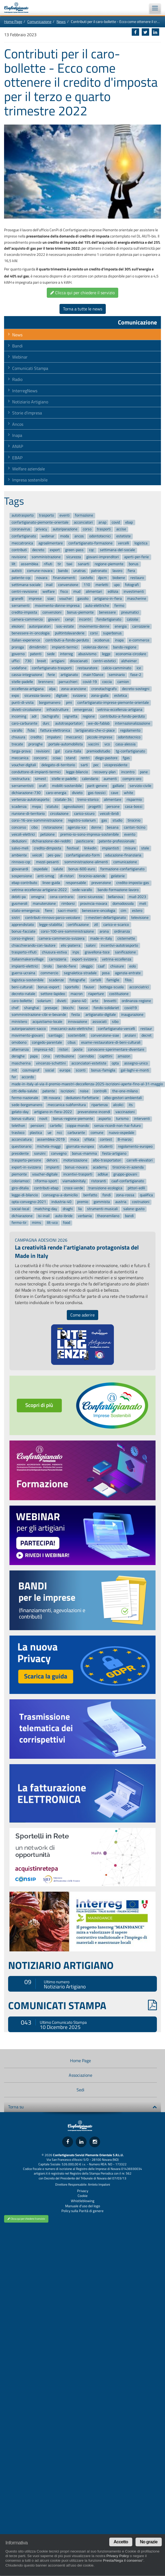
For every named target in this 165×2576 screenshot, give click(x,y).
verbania (85, 1215)
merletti (101, 584)
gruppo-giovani (125, 1174)
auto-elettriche (97, 605)
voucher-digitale (45, 1174)
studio (117, 820)
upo (117, 584)
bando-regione (124, 647)
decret (146, 1035)
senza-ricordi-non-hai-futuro (117, 1125)
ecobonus (102, 640)
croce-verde (73, 1188)
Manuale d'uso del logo (82, 2206)
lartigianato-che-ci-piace (95, 730)
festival (73, 848)
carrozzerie (141, 626)
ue (49, 1132)
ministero (19, 1021)
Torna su (82, 2106)
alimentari (94, 591)
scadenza (19, 806)
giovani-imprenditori (102, 557)
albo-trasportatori (107, 1160)
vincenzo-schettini (51, 1063)
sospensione (22, 876)
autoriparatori (40, 626)
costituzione (118, 994)
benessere (107, 612)
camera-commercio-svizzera (61, 938)
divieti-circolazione (26, 709)
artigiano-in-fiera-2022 (53, 1111)
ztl (96, 924)
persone (113, 806)
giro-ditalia (20, 1188)
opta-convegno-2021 (29, 1202)
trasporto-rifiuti (24, 952)
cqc (91, 550)
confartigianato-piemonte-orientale (40, 522)
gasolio (82, 598)
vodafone (19, 668)
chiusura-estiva (54, 952)
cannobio (87, 1056)
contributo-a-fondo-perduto (122, 716)
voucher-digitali (24, 765)
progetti (94, 806)
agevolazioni (73, 806)
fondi (107, 1195)
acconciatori (83, 522)
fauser (89, 987)
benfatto (90, 1195)
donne (96, 827)
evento (129, 834)
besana (112, 827)
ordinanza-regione (136, 1000)
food (66, 1222)
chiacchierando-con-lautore (33, 945)
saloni (90, 945)
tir (59, 564)
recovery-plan (105, 772)
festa (75, 1014)
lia (80, 1208)
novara (41, 577)
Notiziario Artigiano (30, 401)
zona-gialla (99, 695)
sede (51, 654)
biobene (119, 577)
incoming (19, 716)
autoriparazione (65, 529)
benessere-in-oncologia (31, 633)
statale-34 (63, 799)
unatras (79, 571)
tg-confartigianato (130, 751)
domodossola (123, 903)
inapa (119, 640)
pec (96, 765)
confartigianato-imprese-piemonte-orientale (113, 702)
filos (128, 980)
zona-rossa (125, 1195)
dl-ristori (67, 876)
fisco (64, 591)
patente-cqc (21, 577)
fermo (119, 605)
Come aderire (82, 1315)
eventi (65, 515)
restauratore (87, 668)
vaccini (93, 744)
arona (104, 931)
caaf (101, 966)
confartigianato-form (83, 855)
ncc (59, 1132)
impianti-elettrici (25, 966)
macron (77, 994)
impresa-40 (43, 1049)
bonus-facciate (23, 931)
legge (106, 654)
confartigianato (24, 536)
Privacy (82, 2190)
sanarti (83, 564)
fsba (31, 730)
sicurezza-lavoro (37, 695)
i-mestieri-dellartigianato (106, 917)
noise (84, 1091)
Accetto (121, 2542)
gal (57, 751)
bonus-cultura (23, 1118)
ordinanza (122, 931)
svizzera (79, 695)
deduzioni (19, 841)
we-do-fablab (99, 723)
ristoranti (98, 1181)
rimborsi (68, 903)
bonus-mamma (84, 1153)
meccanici (74, 737)
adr (34, 716)
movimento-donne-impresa (57, 605)
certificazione (78, 924)
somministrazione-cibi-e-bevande (39, 1014)
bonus (133, 564)
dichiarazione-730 (26, 792)
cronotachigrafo (104, 688)
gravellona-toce (97, 952)
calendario (90, 779)
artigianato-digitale (100, 1014)
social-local (20, 1208)
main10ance (93, 675)
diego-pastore (106, 758)
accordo (28, 1077)
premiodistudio (98, 751)
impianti (52, 1167)
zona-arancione (73, 688)
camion (123, 681)
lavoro (117, 571)
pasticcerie (84, 841)
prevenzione (101, 883)
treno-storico (87, 799)
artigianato (69, 675)
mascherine (136, 598)
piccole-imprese (99, 737)
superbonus (112, 633)
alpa (52, 688)
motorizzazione (75, 1160)
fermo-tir (19, 1222)
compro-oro (132, 779)
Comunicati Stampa (30, 368)
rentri (85, 758)
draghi (68, 1208)
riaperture (96, 994)
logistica (140, 543)
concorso (19, 827)
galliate (118, 785)
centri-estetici (104, 661)
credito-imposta (24, 612)
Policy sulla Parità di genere (82, 2210)
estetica (120, 695)
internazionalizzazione (132, 723)
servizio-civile (140, 785)
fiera (131, 571)
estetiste (123, 536)
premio (82, 1202)
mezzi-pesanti (47, 862)
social (49, 1070)
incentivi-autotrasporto (119, 945)
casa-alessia (126, 744)
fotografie (77, 980)
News (61, 21)
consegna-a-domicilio (60, 1195)
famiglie (113, 980)
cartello (55, 1125)
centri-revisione (24, 591)
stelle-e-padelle (64, 779)
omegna (37, 896)
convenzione (68, 584)
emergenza (83, 709)
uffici (15, 661)
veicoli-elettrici (23, 834)
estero (137, 910)
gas (104, 820)
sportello (72, 987)
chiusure (117, 966)
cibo (34, 827)
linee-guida (51, 883)
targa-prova (21, 751)
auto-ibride (63, 1215)
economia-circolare (131, 654)
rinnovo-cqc (21, 862)
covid (116, 522)
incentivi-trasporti (77, 1174)
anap (102, 522)
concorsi (40, 758)
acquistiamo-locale (47, 1021)
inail (49, 584)
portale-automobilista (65, 744)
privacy (41, 529)
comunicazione (125, 862)
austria (120, 1202)
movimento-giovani (27, 1035)
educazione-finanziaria (123, 855)
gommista (102, 1202)
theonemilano (108, 1215)
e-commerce (139, 640)
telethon (18, 1125)
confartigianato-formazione (90, 543)
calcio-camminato (117, 668)
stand (70, 758)
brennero (45, 681)
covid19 (130, 1007)
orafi (42, 785)
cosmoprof (30, 1070)
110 (87, 584)
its (131, 1104)
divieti (61, 1000)
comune (97, 1132)
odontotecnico (129, 737)
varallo (17, 730)
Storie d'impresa (27, 413)
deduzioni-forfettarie (82, 1098)
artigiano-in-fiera (108, 598)
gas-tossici (96, 792)
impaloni (54, 737)
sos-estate (65, 626)
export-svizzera (84, 959)
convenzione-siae (105, 1035)
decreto (38, 550)
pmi (69, 702)
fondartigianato (109, 619)
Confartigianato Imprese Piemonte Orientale (19, 7)
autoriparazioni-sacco (29, 1028)
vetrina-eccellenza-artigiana (119, 709)
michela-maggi (49, 1146)
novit (43, 1118)
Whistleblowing (82, 2200)
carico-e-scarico (116, 924)
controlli (100, 1091)
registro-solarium (82, 820)
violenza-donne (95, 647)
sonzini (39, 1153)
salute (58, 869)
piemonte (19, 1174)
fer (14, 1077)
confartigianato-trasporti (52, 668)
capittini (106, 1056)
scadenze (56, 980)
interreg (66, 654)
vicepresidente (115, 765)
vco (107, 744)
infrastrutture (57, 709)
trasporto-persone (26, 1160)
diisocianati (79, 661)
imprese (35, 598)
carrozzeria (57, 959)
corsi (94, 633)
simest (40, 779)
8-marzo (124, 1139)
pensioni (37, 1125)
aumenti (110, 779)
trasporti (104, 529)
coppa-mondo (78, 1125)
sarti (84, 765)
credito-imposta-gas (132, 883)
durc (46, 723)
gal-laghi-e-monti (135, 1070)
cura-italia (73, 751)
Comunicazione (39, 21)
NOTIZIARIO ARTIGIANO (61, 1965)
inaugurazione (132, 1014)
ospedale (41, 869)
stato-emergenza (25, 910)
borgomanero (49, 702)
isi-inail (44, 1215)
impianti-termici (65, 647)
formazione (84, 515)
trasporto (46, 515)
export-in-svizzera (26, 1167)
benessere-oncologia (98, 910)
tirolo (48, 966)
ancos (79, 536)
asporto (104, 1118)
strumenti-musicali (102, 1208)
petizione (47, 834)
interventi (142, 1118)
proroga (18, 647)
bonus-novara (76, 1167)
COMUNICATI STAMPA (82, 2005)
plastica (36, 1132)
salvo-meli (20, 848)
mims (36, 1222)
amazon (124, 1056)
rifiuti (48, 564)
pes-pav (54, 855)
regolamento (130, 730)
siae (50, 598)
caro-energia (56, 792)
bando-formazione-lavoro (118, 889)
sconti (80, 1070)
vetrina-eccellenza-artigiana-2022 (39, 889)
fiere (48, 910)
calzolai (132, 619)
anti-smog (45, 876)
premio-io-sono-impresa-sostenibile (89, 834)
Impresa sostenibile (30, 480)
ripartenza (99, 1104)
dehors (52, 1160)
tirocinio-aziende (92, 876)
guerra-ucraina (23, 973)
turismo (122, 1118)
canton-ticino (134, 827)
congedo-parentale (47, 1042)
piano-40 (79, 1000)
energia (121, 626)
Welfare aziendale (28, 468)
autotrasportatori (68, 723)
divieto (77, 792)
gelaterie (118, 876)
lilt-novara (52, 1098)
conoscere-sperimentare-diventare (116, 1049)
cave (114, 792)
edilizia (113, 591)
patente (48, 1091)
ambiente (19, 855)
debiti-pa (19, 896)
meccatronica (22, 543)
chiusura (18, 737)
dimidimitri (37, 647)
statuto (52, 806)
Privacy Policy (117, 2556)
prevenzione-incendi (94, 1111)
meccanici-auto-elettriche (71, 1028)
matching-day (46, 1208)
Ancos (17, 424)
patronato (99, 571)
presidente (20, 1153)
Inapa (17, 435)
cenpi (69, 619)
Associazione (80, 2075)
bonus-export (48, 987)
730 (28, 661)
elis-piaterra (70, 945)
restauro (137, 577)
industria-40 (61, 1202)
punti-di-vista (23, 702)
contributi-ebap (46, 1188)
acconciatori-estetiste (88, 1063)
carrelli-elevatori (140, 1160)
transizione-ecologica (105, 1188)
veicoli (37, 855)
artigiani (57, 661)
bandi (129, 1215)
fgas (126, 758)
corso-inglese (22, 938)
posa (106, 973)
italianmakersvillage (28, 959)
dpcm (102, 577)
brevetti (110, 1000)
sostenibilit (76, 1035)
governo (18, 654)
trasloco (18, 1132)
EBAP (17, 457)
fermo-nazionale (25, 1098)
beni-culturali (22, 987)
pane (144, 772)
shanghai (31, 1007)
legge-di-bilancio (25, 1195)
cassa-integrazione (27, 675)
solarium (44, 1000)
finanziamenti (64, 577)
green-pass (74, 550)
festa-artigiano (114, 1153)
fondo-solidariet (106, 1007)
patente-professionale (116, 841)
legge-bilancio (77, 772)
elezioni (18, 626)
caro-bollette (22, 1000)
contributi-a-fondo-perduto (67, 640)
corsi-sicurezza (91, 896)
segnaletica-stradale (80, 973)
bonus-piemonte (80, 612)
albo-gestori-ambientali (123, 1098)
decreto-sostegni (135, 688)
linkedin (90, 848)
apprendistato (23, 924)
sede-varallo (82, 889)
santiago (55, 1035)
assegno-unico (136, 1063)
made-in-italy (101, 938)
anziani (130, 1035)
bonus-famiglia (103, 1070)
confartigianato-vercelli (116, 1028)
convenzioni (51, 612)
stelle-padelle (22, 681)
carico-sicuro (84, 813)
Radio (17, 379)
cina (46, 1056)
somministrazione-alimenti (86, 862)
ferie (51, 675)
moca (74, 1139)
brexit (41, 661)
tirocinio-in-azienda (128, 1167)
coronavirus (21, 529)
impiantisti (110, 848)
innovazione (77, 1021)
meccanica (20, 758)
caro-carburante (24, 723)
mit (14, 1070)
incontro (127, 772)
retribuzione (64, 1056)
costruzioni (140, 1202)
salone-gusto (133, 1208)
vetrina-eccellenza (116, 959)
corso (87, 529)
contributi (19, 550)
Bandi (17, 346)
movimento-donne (94, 626)
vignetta (70, 716)
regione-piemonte (109, 564)
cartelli (96, 980)
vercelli (123, 543)
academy (100, 1167)
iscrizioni (67, 1091)
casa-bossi (133, 806)
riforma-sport (46, 1181)
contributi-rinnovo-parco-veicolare (52, 917)
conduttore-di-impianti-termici (36, 772)
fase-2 (135, 675)
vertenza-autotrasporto (30, 799)
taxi (69, 564)
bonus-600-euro (81, 869)
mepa (36, 806)
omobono (19, 1042)
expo (15, 695)
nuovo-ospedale (121, 1132)
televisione (139, 917)
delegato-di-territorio (58, 765)
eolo (132, 966)
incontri (85, 619)
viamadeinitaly (74, 1181)
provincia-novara (93, 903)
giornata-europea (80, 1146)
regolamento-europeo (135, 1146)
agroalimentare (50, 543)
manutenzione (44, 903)
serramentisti (23, 785)
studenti (106, 1146)
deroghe (18, 1056)
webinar (47, 536)
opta (115, 1063)
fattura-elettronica (55, 730)
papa (34, 1056)
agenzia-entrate (128, 973)
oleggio (87, 966)
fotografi (132, 584)
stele (145, 848)
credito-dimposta (47, 848)
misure (130, 848)
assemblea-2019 (51, 1139)
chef (15, 1007)
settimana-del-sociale (117, 550)
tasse (83, 1007)
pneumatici (130, 612)
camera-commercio (27, 619)
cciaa (57, 758)
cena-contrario (61, 896)
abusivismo (87, 654)
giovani (54, 619)
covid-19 (90, 681)
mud (76, 591)
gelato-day (20, 1111)
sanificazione (125, 952)
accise (121, 529)
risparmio (134, 799)
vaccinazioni (125, 1111)
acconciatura (22, 1139)
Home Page (13, 21)
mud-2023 (137, 896)
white (128, 792)
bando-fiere (66, 966)
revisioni (43, 751)
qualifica (146, 1195)
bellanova (115, 896)
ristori (63, 1049)
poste (78, 1049)
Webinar (20, 357)
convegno (59, 1153)
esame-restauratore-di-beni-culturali (110, 1042)
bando (63, 571)
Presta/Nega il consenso (122, 2560)
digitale (61, 695)
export (55, 550)
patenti (35, 654)
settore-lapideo (53, 994)
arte (95, 1000)
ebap (129, 522)
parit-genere (97, 785)
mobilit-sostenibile (67, 785)
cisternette (126, 938)
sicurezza (73, 557)
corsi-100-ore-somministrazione (67, 931)
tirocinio (134, 820)
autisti (17, 571)
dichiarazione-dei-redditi (51, 841)
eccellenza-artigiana (28, 688)
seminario (117, 675)
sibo (115, 1021)
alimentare (112, 799)
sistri (16, 917)
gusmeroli (19, 903)
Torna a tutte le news (82, 309)
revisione (19, 557)
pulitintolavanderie (69, 633)
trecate (17, 744)
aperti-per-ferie (136, 557)
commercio (49, 973)
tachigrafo (50, 716)
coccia (107, 681)
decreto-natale (23, 994)
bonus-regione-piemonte (73, 1118)
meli (142, 903)
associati (100, 1021)
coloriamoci (20, 1181)
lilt (13, 564)
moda (64, 536)
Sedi (80, 2089)
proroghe (35, 744)
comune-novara (39, 571)
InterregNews (24, 390)
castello (87, 577)
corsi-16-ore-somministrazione (37, 820)
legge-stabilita (50, 924)
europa (65, 1070)
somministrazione (46, 557)
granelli (17, 598)
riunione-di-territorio (28, 813)
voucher (65, 598)
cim (123, 910)
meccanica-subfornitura (67, 1104)
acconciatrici (139, 987)
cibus (72, 1042)
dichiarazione (22, 1215)
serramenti (20, 605)
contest (106, 1139)
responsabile (76, 883)
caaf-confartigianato (127, 1181)
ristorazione (52, 827)
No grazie (148, 2542)
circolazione (59, 813)
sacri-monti (67, 910)
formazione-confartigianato (122, 869)
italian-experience (26, 640)
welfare (48, 591)
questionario (21, 1146)
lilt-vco (52, 1222)
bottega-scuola (112, 987)
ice (139, 668)
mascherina (21, 1063)
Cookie (83, 2195)
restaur (146, 1028)
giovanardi (20, 869)
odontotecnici (100, 536)
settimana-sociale (26, 584)
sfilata (89, 1139)
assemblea (29, 564)
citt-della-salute (24, 1091)
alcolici (118, 1104)
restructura (20, 779)
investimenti (134, 591)
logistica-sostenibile (28, 980)
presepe (51, 1007)
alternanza (20, 1049)
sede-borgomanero (27, 1104)
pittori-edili (136, 1188)
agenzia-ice (77, 827)
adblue (103, 1174)
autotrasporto (23, 515)
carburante (76, 1132)
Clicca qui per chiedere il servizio (82, 292)
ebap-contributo (24, 883)
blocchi (68, 1007)
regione (89, 716)
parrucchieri (68, 681)
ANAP (17, 446)
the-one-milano (125, 1091)
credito (36, 737)
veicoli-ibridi (109, 813)
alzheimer (129, 661)
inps (75, 952)
